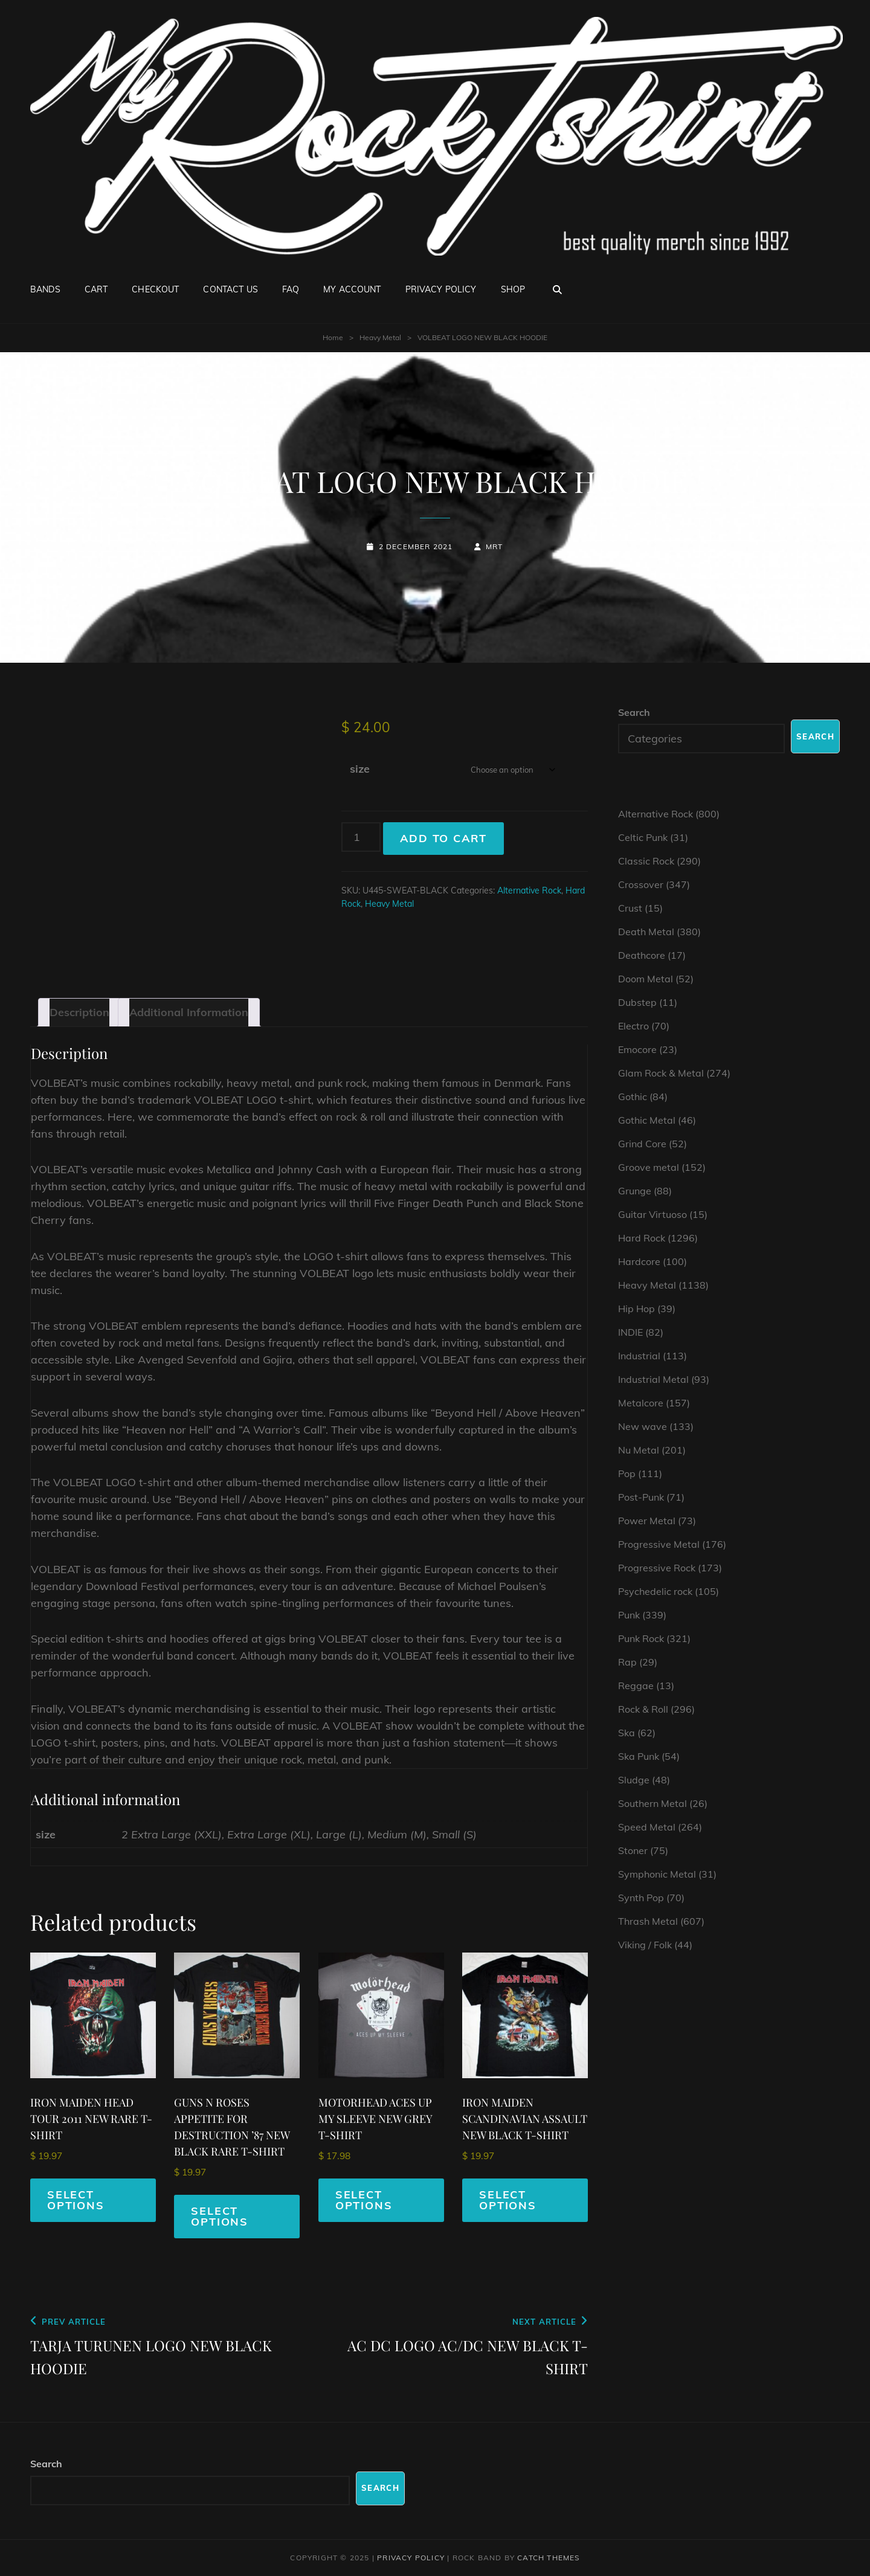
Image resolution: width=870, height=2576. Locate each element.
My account (352, 289)
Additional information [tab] (188, 1012)
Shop (513, 289)
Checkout (155, 289)
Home (333, 337)
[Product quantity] (361, 837)
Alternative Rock (529, 890)
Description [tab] (79, 1012)
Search (634, 712)
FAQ (290, 289)
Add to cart (443, 838)
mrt (494, 546)
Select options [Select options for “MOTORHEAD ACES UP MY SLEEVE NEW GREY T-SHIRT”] (364, 2200)
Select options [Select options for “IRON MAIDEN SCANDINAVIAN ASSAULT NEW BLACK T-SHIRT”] (507, 2200)
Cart (96, 289)
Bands (45, 289)
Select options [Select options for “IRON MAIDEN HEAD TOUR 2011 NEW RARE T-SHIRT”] (76, 2200)
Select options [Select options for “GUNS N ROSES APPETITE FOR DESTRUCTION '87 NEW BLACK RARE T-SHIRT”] (219, 2216)
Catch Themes (548, 2557)
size (360, 769)
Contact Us (230, 289)
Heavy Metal (380, 337)
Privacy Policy (441, 289)
